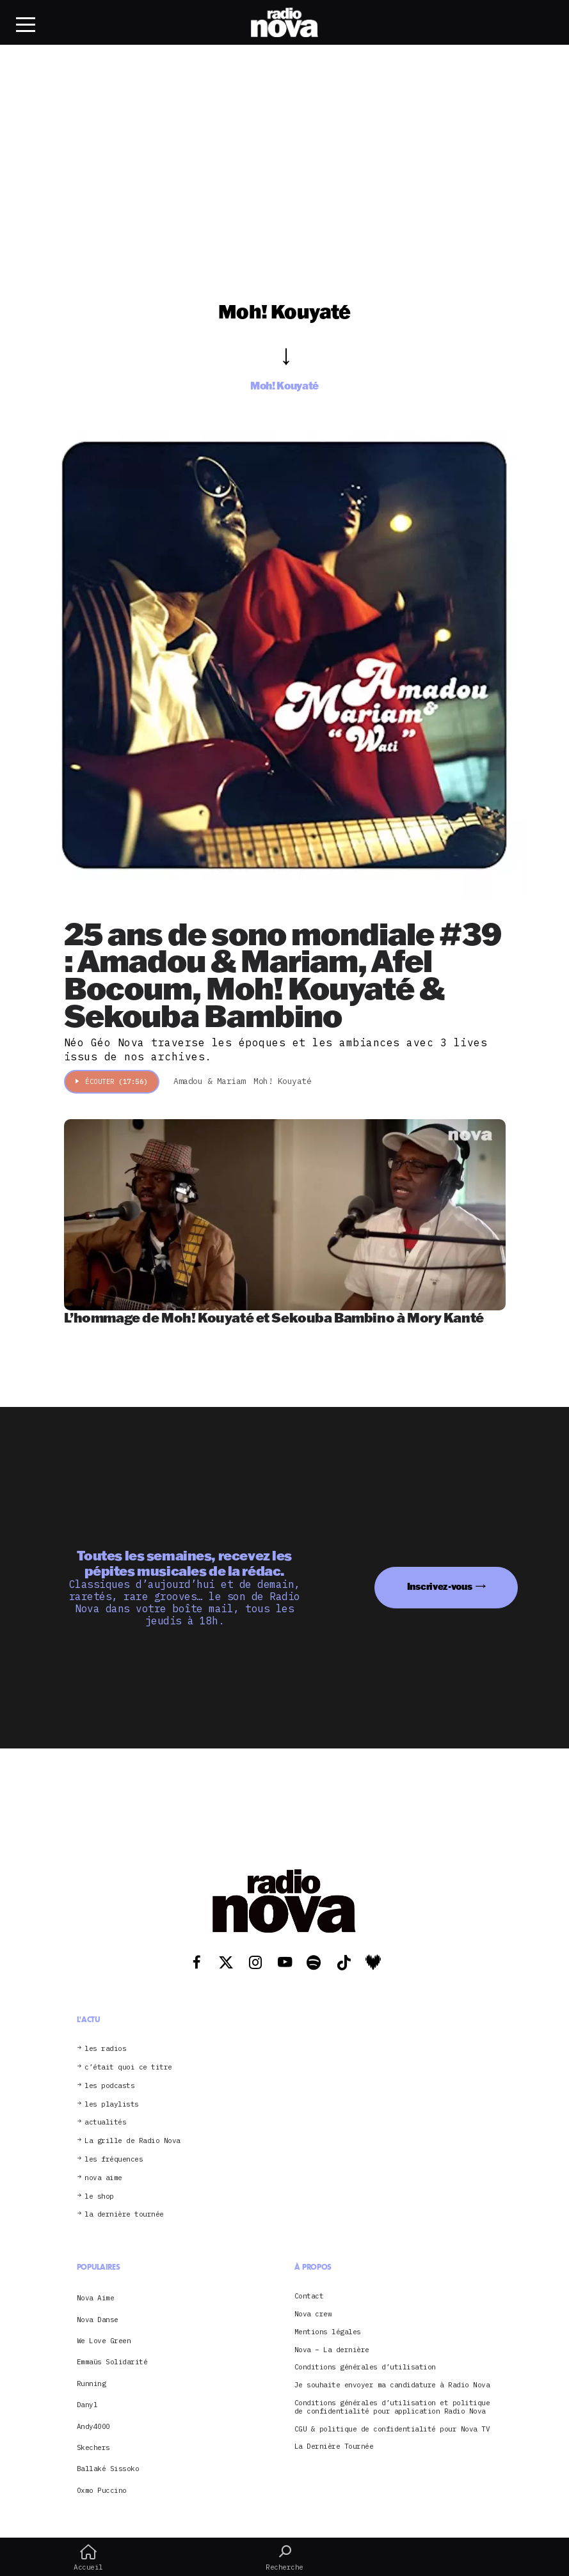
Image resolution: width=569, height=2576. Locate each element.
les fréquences (113, 2159)
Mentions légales (327, 2332)
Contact (309, 2296)
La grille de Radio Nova (132, 2141)
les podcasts (109, 2086)
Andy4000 (93, 2426)
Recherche (284, 2557)
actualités (105, 2122)
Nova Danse (97, 2319)
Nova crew (313, 2314)
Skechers (93, 2447)
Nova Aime (96, 2297)
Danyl (87, 2404)
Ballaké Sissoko (108, 2468)
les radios (105, 2049)
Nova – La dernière (331, 2350)
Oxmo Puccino (102, 2490)
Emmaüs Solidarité (112, 2361)
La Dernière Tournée (334, 2446)
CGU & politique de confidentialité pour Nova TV (392, 2429)
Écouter (112, 1081)
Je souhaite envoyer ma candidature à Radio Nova (392, 2385)
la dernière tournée (124, 2214)
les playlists (111, 2104)
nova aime (103, 2178)
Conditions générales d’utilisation (365, 2367)
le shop (99, 2196)
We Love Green (104, 2340)
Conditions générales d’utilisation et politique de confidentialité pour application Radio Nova (392, 2407)
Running (91, 2383)
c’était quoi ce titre (128, 2067)
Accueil (88, 2557)
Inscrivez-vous (439, 1586)
